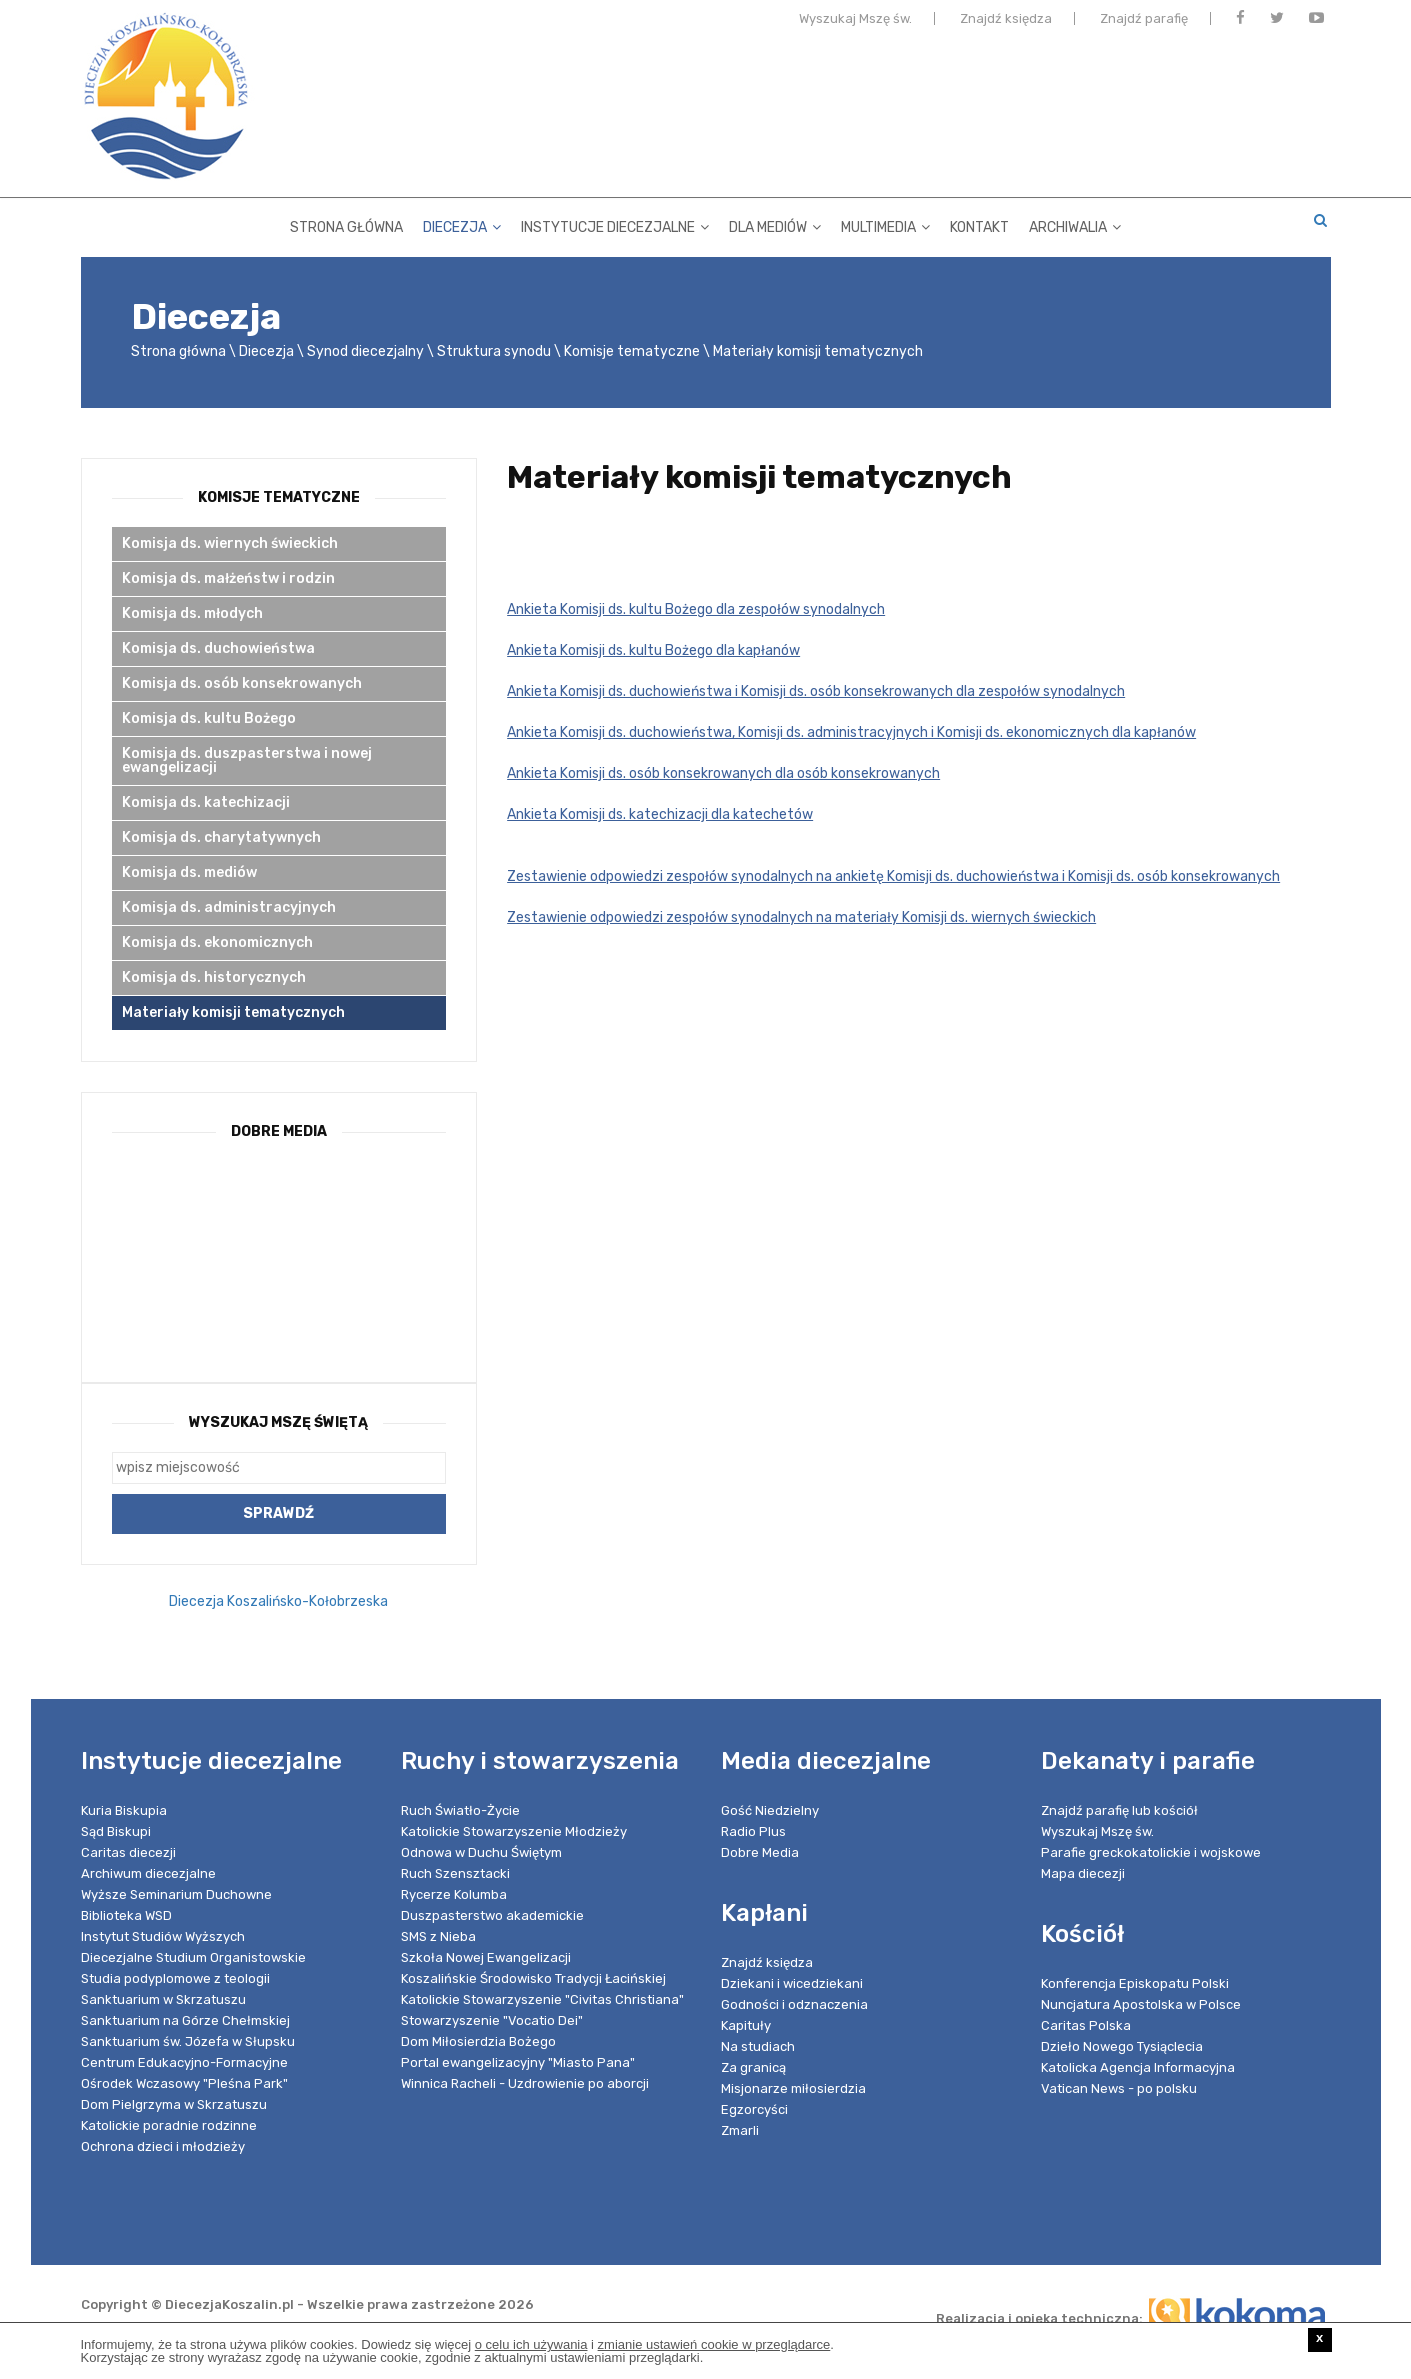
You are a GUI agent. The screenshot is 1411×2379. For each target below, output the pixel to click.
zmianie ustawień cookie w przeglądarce (714, 2344)
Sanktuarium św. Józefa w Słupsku (188, 2041)
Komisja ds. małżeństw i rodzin (228, 578)
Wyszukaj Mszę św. (855, 22)
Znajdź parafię (1144, 22)
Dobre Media (760, 1852)
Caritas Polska (1086, 2025)
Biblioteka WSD (126, 1915)
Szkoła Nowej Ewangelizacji (486, 1957)
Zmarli (740, 2130)
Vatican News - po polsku (1119, 2088)
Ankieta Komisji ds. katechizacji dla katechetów (660, 814)
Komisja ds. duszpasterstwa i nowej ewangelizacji (247, 760)
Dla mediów (775, 224)
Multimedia (885, 224)
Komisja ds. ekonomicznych (217, 942)
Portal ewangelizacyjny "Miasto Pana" (518, 2062)
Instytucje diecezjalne (615, 224)
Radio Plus (753, 1831)
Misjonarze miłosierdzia (793, 2088)
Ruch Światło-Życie (460, 1810)
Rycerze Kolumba (454, 1894)
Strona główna (346, 224)
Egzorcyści (754, 2109)
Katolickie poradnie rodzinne (169, 2125)
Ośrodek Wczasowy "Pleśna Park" (184, 2083)
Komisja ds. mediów (189, 872)
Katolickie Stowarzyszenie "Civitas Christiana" (542, 1999)
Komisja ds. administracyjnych (229, 907)
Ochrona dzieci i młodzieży (163, 2146)
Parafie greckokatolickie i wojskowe (1151, 1852)
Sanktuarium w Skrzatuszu (163, 1999)
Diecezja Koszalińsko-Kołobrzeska (278, 1601)
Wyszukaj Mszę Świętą (278, 1422)
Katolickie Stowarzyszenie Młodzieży (514, 1831)
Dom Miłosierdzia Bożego (478, 2041)
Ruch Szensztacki (455, 1873)
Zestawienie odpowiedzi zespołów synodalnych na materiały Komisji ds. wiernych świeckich (801, 917)
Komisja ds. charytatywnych (221, 837)
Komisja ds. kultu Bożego (209, 718)
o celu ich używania (531, 2344)
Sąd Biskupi (116, 1831)
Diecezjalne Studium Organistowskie (193, 1957)
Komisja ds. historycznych (214, 977)
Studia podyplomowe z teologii (175, 1978)
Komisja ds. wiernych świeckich (230, 543)
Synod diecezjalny (365, 351)
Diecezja (462, 224)
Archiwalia (1075, 224)
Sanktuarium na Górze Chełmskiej (185, 2020)
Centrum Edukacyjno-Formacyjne (184, 2062)
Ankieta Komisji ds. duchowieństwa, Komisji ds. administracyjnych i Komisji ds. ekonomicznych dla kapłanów (851, 732)
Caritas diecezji (128, 1852)
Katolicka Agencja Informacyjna (1138, 2067)
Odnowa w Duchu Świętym (481, 1852)
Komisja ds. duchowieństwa (218, 648)
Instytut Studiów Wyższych (163, 1936)
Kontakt (979, 224)
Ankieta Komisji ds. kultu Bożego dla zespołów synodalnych (696, 609)
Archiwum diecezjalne (148, 1873)
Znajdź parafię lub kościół (1119, 1810)
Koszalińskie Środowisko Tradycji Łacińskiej (533, 1978)
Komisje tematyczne (632, 351)
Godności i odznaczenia (794, 2004)
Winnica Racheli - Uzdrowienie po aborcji (525, 2083)
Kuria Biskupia (124, 1810)
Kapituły (746, 2025)
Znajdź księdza (1006, 22)
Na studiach (758, 2046)
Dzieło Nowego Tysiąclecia (1122, 2046)
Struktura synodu (494, 351)
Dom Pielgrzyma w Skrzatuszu (174, 2104)
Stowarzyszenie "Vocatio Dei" (492, 2020)
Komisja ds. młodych (192, 613)
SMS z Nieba (438, 1936)
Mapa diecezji (1083, 1873)
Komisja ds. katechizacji (206, 802)
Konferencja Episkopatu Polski (1135, 1983)
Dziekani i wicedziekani (792, 1983)
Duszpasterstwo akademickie (492, 1915)
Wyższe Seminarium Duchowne (176, 1894)
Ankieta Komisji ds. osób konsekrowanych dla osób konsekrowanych (723, 773)
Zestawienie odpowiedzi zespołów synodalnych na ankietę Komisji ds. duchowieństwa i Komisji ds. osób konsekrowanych (893, 876)
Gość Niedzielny (770, 1810)
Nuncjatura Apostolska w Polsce (1141, 2004)
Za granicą (753, 2067)
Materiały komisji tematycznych (233, 1012)
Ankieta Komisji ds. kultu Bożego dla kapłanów (653, 650)
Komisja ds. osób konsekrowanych (242, 683)
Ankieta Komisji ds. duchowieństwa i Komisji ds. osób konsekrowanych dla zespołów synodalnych (816, 691)
